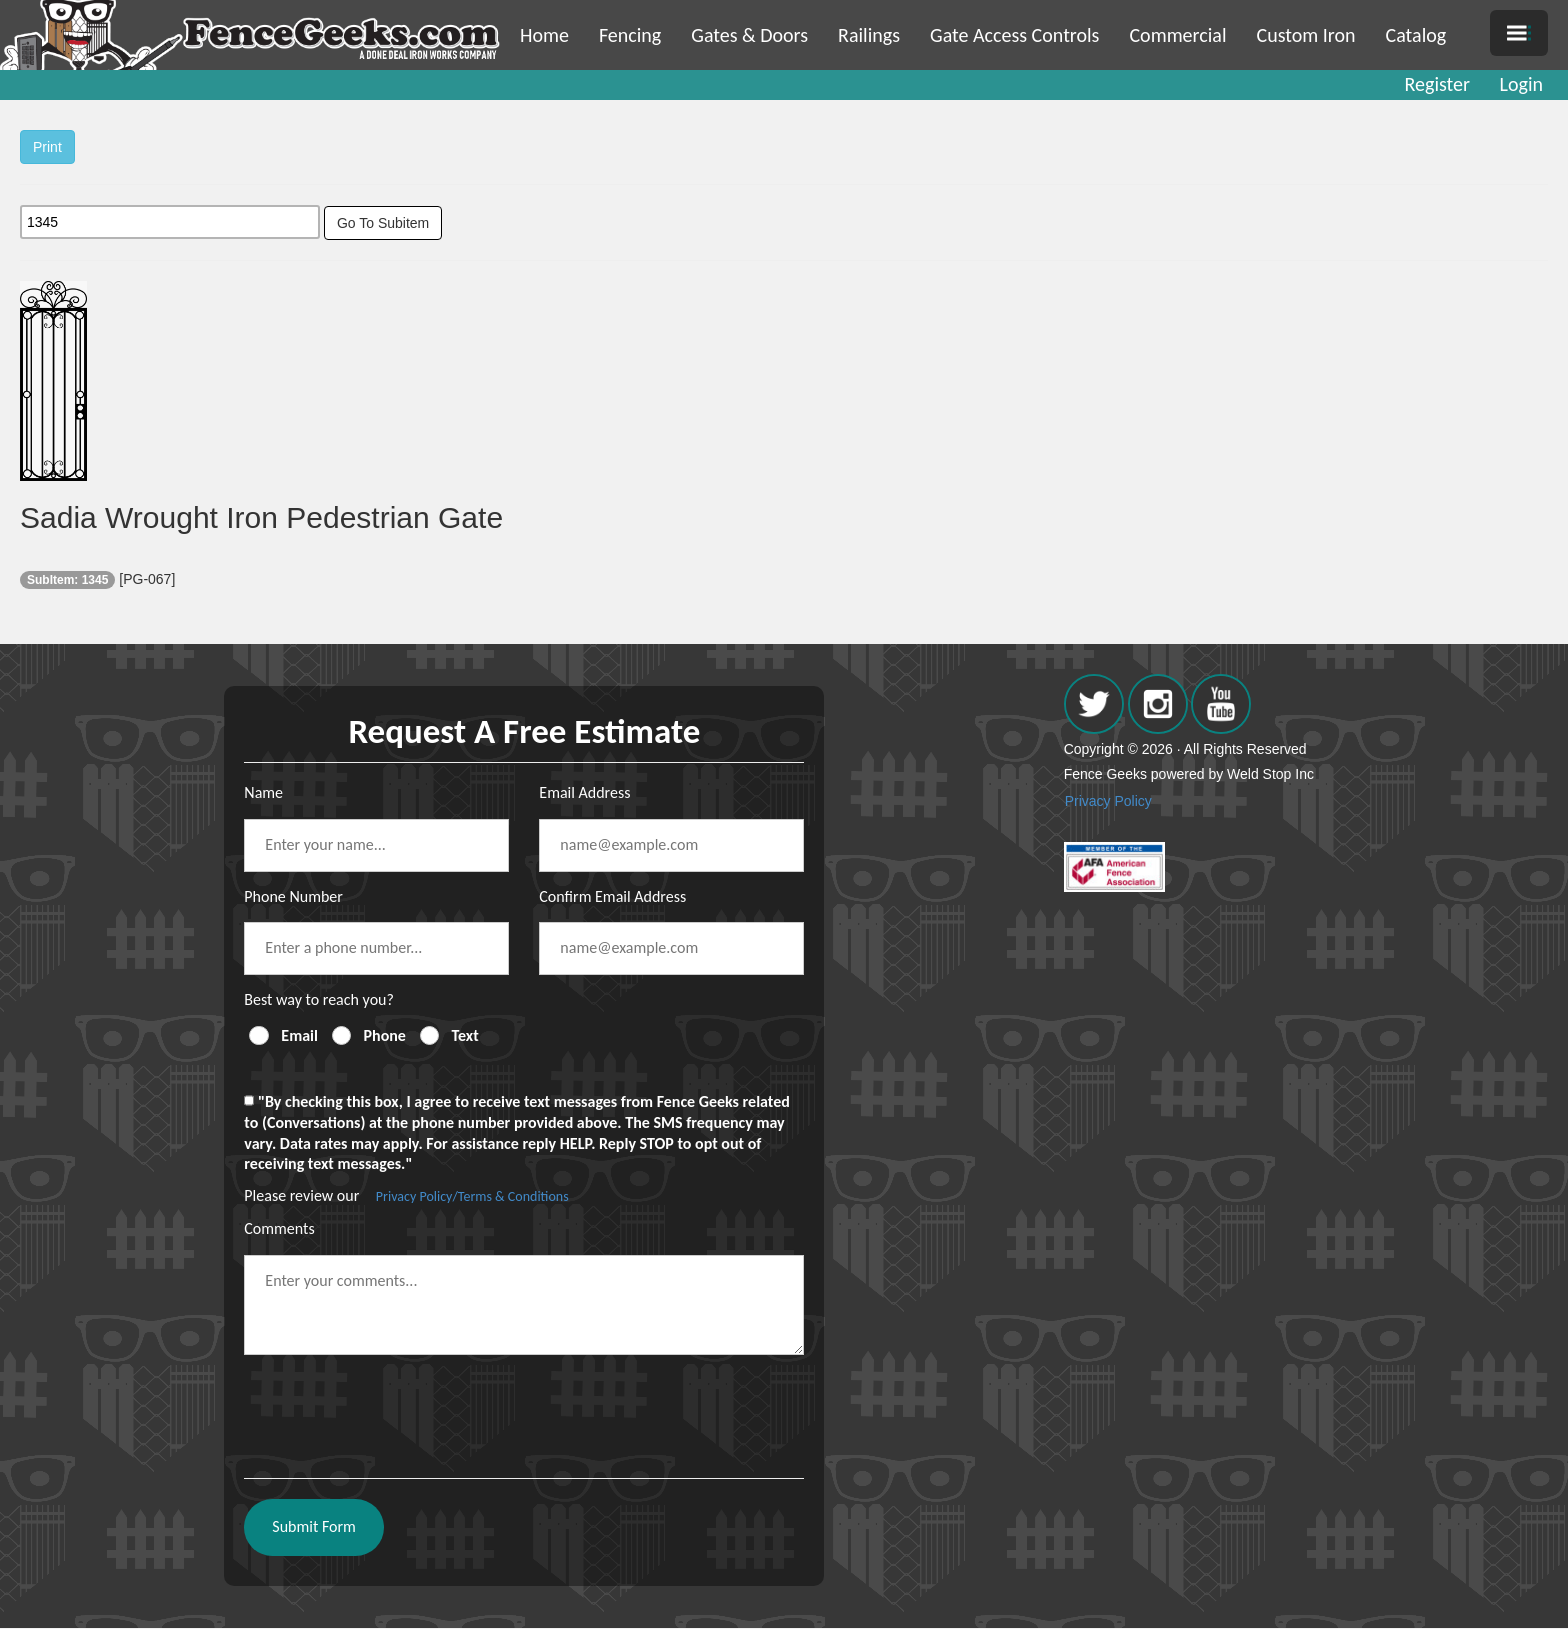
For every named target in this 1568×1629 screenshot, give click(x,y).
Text (465, 1035)
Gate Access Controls (1014, 35)
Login (1521, 84)
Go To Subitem (383, 223)
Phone (385, 1035)
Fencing (630, 35)
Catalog (1416, 35)
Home (544, 35)
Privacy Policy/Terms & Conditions (472, 1196)
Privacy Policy (1108, 801)
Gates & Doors (749, 35)
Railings (869, 35)
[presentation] (396, 1409)
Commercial (1177, 35)
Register (1437, 84)
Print (47, 147)
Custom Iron (1305, 35)
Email (299, 1035)
